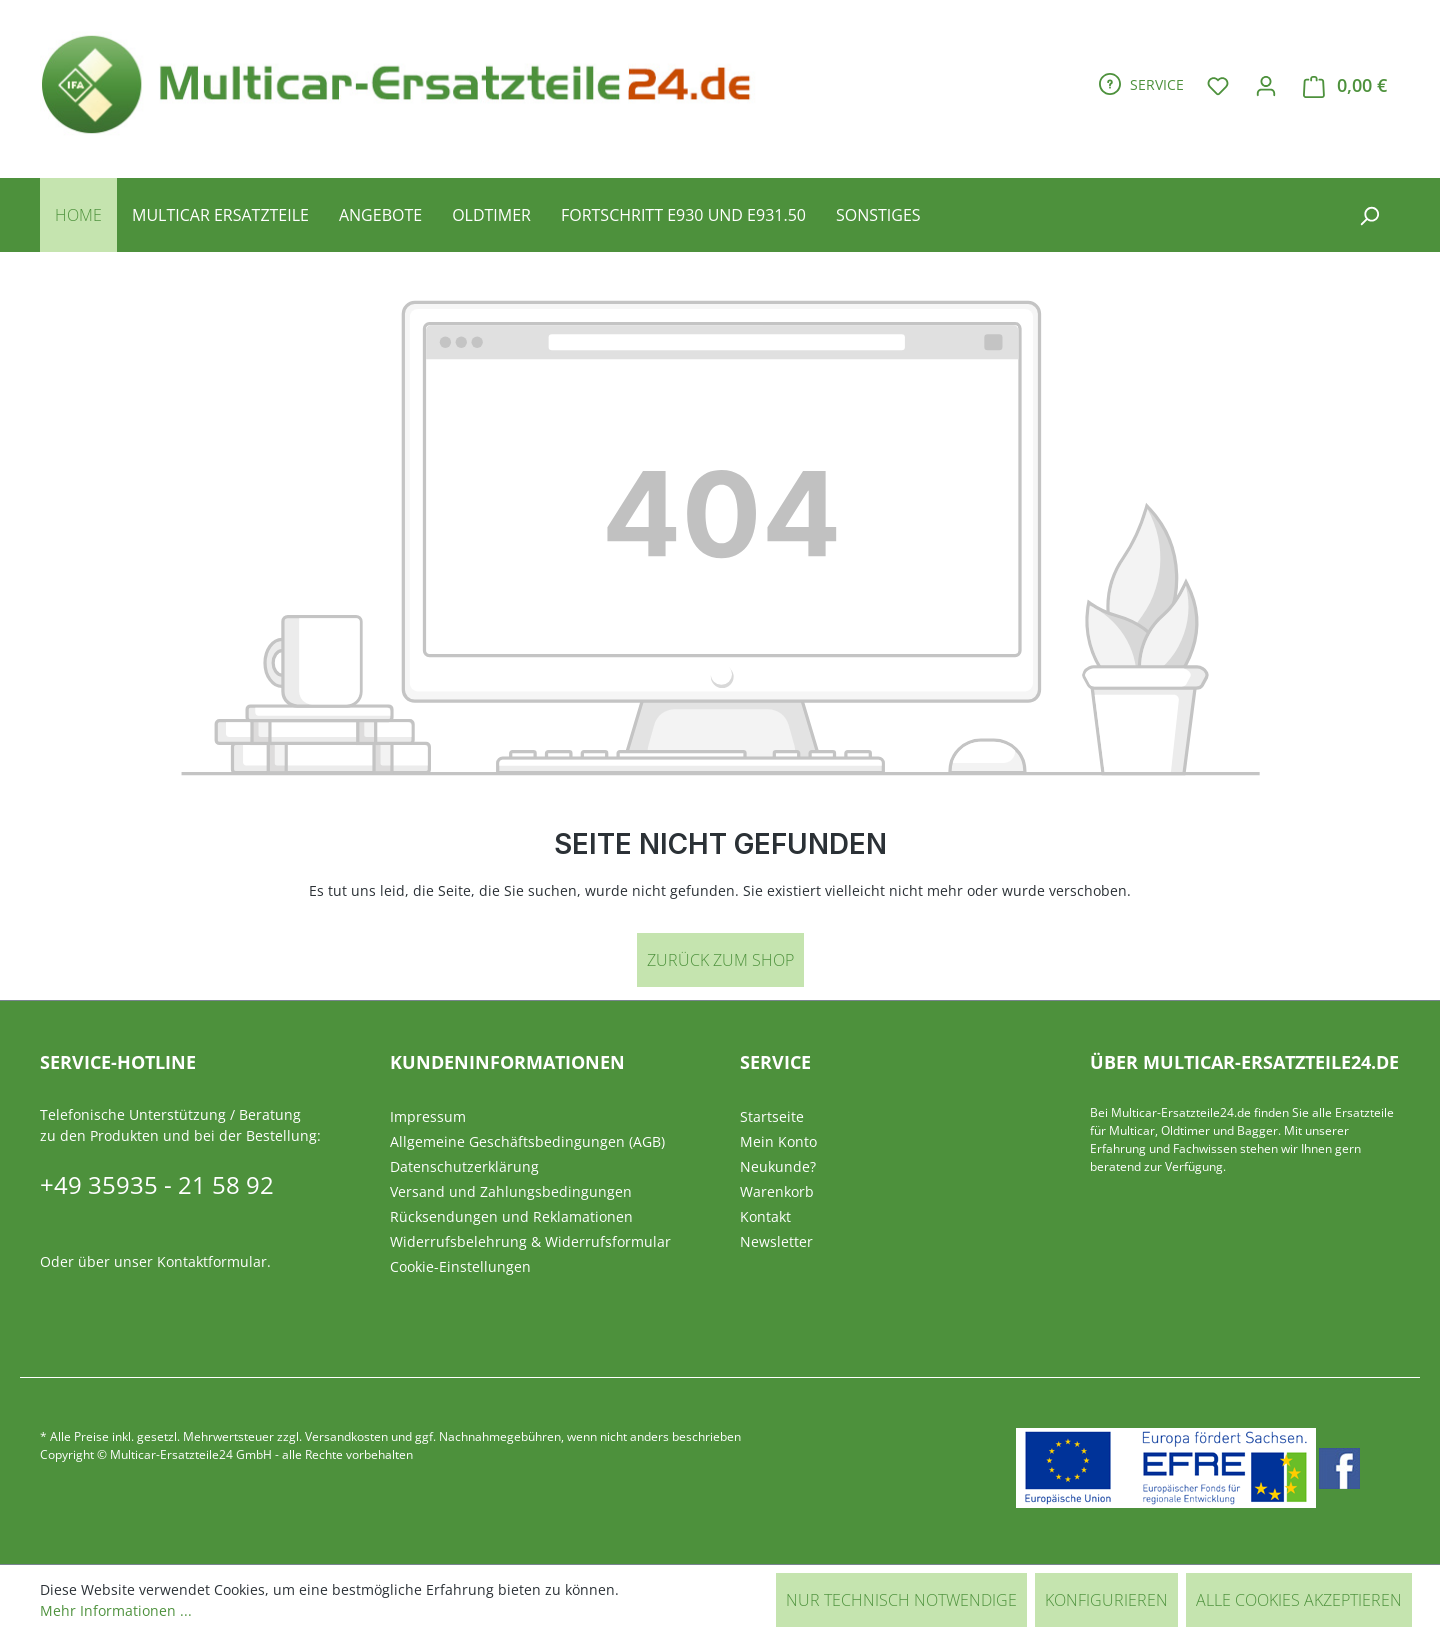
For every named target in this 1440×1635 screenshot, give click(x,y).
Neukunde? (778, 1166)
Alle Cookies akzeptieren (1299, 1600)
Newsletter (776, 1241)
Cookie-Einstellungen (460, 1266)
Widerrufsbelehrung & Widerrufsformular (530, 1241)
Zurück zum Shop (720, 960)
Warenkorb (777, 1191)
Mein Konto (778, 1141)
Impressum (428, 1116)
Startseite (772, 1116)
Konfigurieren (1106, 1600)
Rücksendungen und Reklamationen (511, 1216)
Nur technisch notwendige (901, 1600)
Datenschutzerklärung (464, 1166)
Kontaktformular (212, 1261)
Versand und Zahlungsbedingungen (511, 1191)
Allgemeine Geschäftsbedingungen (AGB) (527, 1141)
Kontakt (765, 1216)
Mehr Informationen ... (116, 1610)
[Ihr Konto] (1266, 85)
